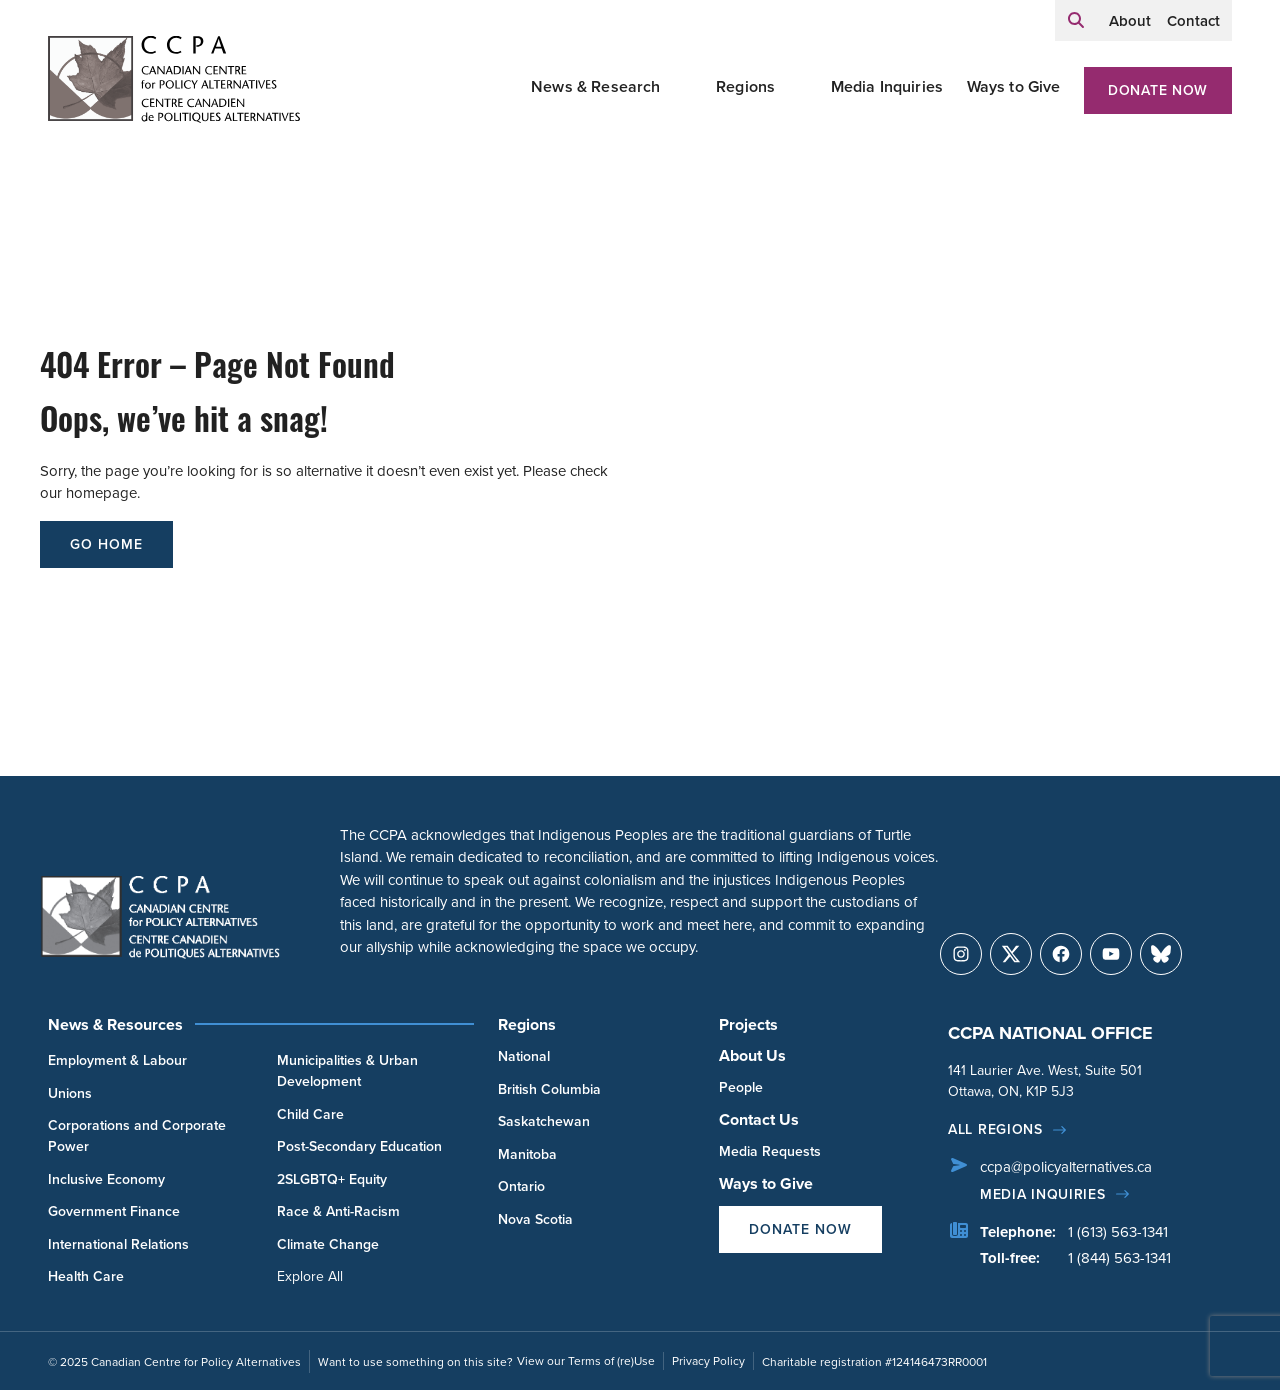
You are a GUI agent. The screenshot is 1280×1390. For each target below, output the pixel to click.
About (1130, 20)
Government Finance (114, 1211)
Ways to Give (1014, 86)
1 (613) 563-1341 (1118, 1231)
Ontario (521, 1186)
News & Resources (115, 1024)
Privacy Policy (708, 1360)
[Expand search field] (1076, 20)
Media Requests (770, 1151)
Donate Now (1158, 90)
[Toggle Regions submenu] (799, 87)
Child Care (310, 1114)
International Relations (118, 1244)
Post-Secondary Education (359, 1146)
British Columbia (549, 1089)
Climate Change (328, 1244)
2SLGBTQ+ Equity (332, 1179)
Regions (745, 86)
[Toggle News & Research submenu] (685, 87)
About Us (752, 1055)
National (524, 1056)
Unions (70, 1093)
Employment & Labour (117, 1060)
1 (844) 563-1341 (1119, 1257)
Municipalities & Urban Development (347, 1070)
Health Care (86, 1276)
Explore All (310, 1276)
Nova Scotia (535, 1219)
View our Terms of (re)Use (586, 1360)
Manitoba (527, 1154)
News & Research (595, 86)
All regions (995, 1129)
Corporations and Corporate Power (137, 1135)
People (741, 1087)
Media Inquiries (887, 86)
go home (106, 544)
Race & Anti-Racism (338, 1211)
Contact (1193, 20)
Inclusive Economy (106, 1179)
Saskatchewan (544, 1121)
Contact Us (759, 1119)
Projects (748, 1024)
